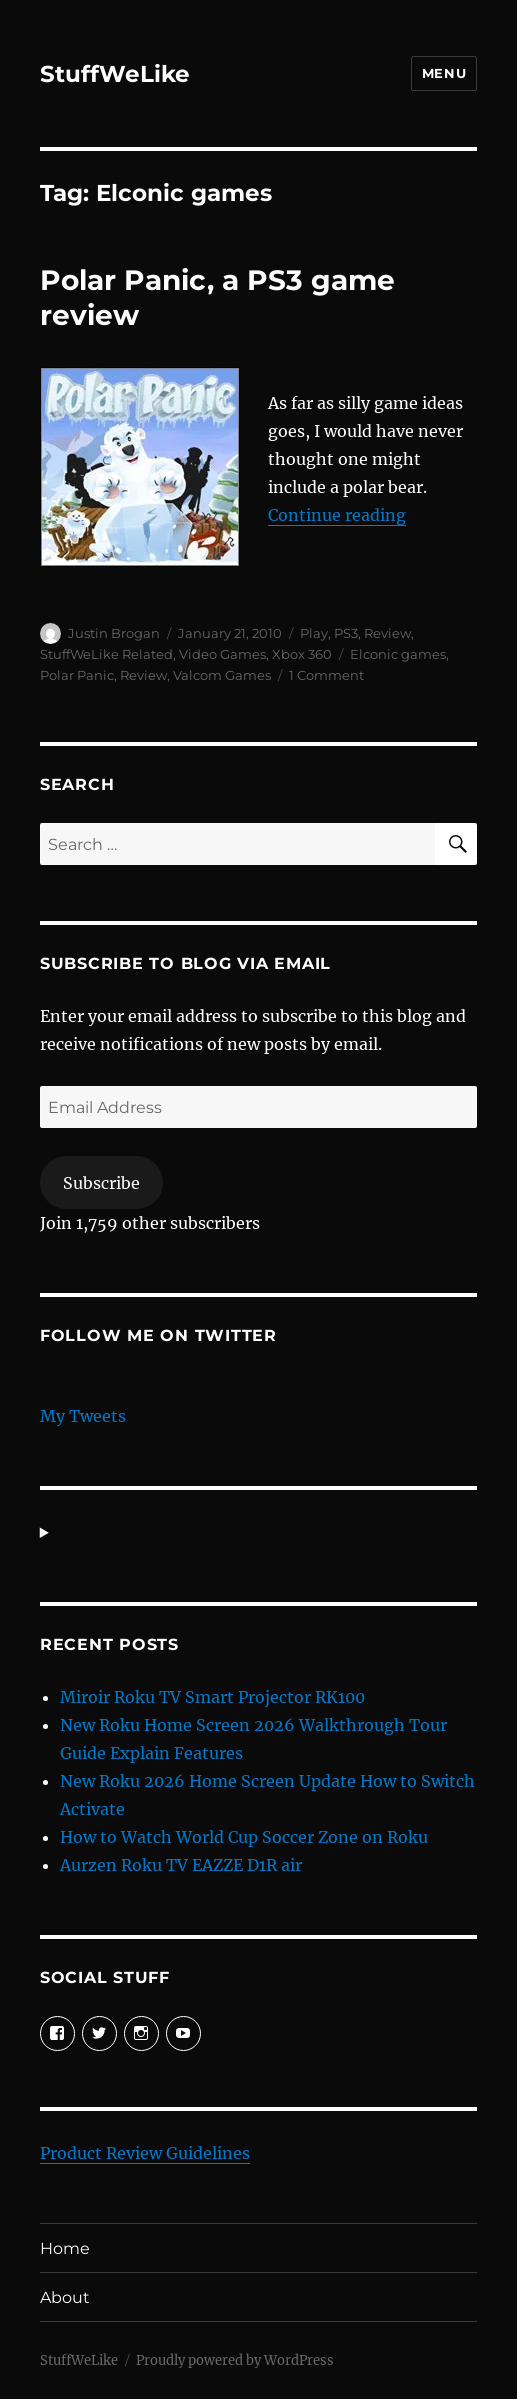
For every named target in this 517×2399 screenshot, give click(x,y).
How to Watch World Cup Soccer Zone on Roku (244, 1837)
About (65, 2297)
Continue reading (337, 515)
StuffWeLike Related (106, 654)
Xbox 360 (302, 654)
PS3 (346, 633)
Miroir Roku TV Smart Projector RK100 (212, 1697)
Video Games (222, 654)
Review (387, 633)
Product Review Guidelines (145, 2153)
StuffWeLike (115, 74)
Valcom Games (222, 675)
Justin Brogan (114, 633)
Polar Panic (77, 675)
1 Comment (326, 675)
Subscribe (101, 1183)
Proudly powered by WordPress (235, 2360)
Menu (444, 73)
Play (314, 633)
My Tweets (83, 1416)
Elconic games (398, 654)
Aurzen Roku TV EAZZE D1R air (181, 1865)
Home (65, 2248)
